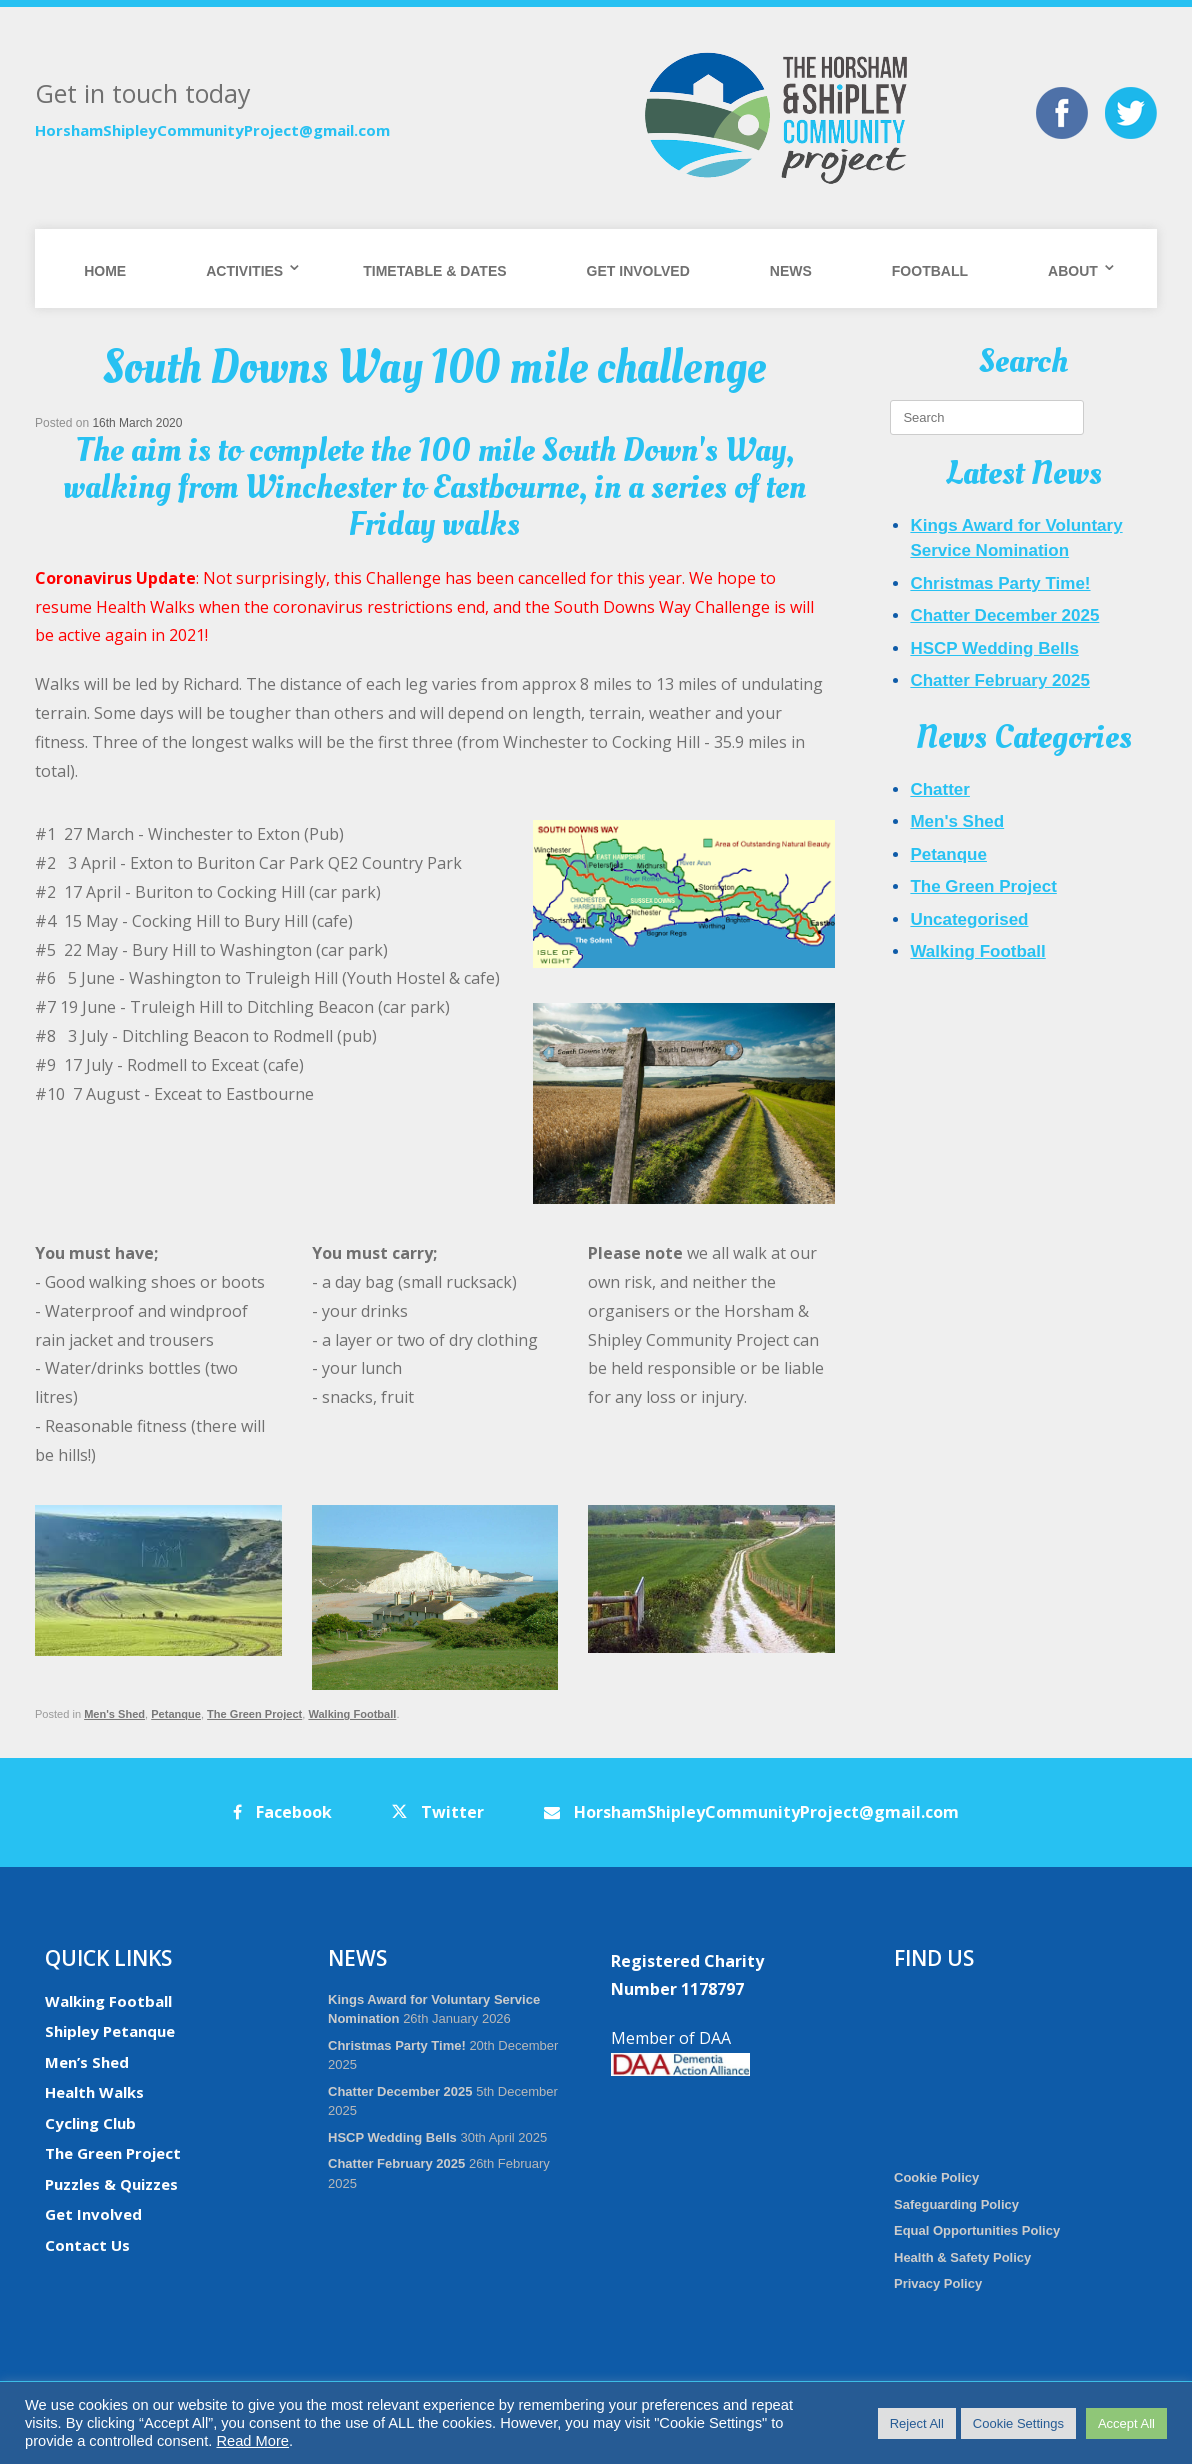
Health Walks (94, 2092)
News (791, 271)
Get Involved (638, 271)
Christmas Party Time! (1000, 583)
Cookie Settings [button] (1018, 2423)
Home (105, 271)
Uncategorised (969, 919)
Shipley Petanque (110, 2031)
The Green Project (254, 1714)
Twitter (438, 1812)
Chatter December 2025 (1004, 615)
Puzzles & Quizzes (111, 2184)
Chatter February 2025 (1000, 680)
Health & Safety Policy (962, 2257)
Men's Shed (114, 1714)
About (1073, 271)
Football (930, 271)
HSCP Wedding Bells (994, 648)
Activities (244, 271)
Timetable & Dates (434, 271)
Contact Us (87, 2245)
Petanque (176, 1714)
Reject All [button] (917, 2423)
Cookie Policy (936, 2177)
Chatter (940, 789)
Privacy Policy (938, 2283)
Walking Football (352, 1714)
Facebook (282, 1812)
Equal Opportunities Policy (977, 2230)
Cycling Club (90, 2123)
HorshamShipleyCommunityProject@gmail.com (212, 130)
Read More (252, 2441)
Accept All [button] (1126, 2423)
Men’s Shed (87, 2062)
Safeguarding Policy (956, 2204)
